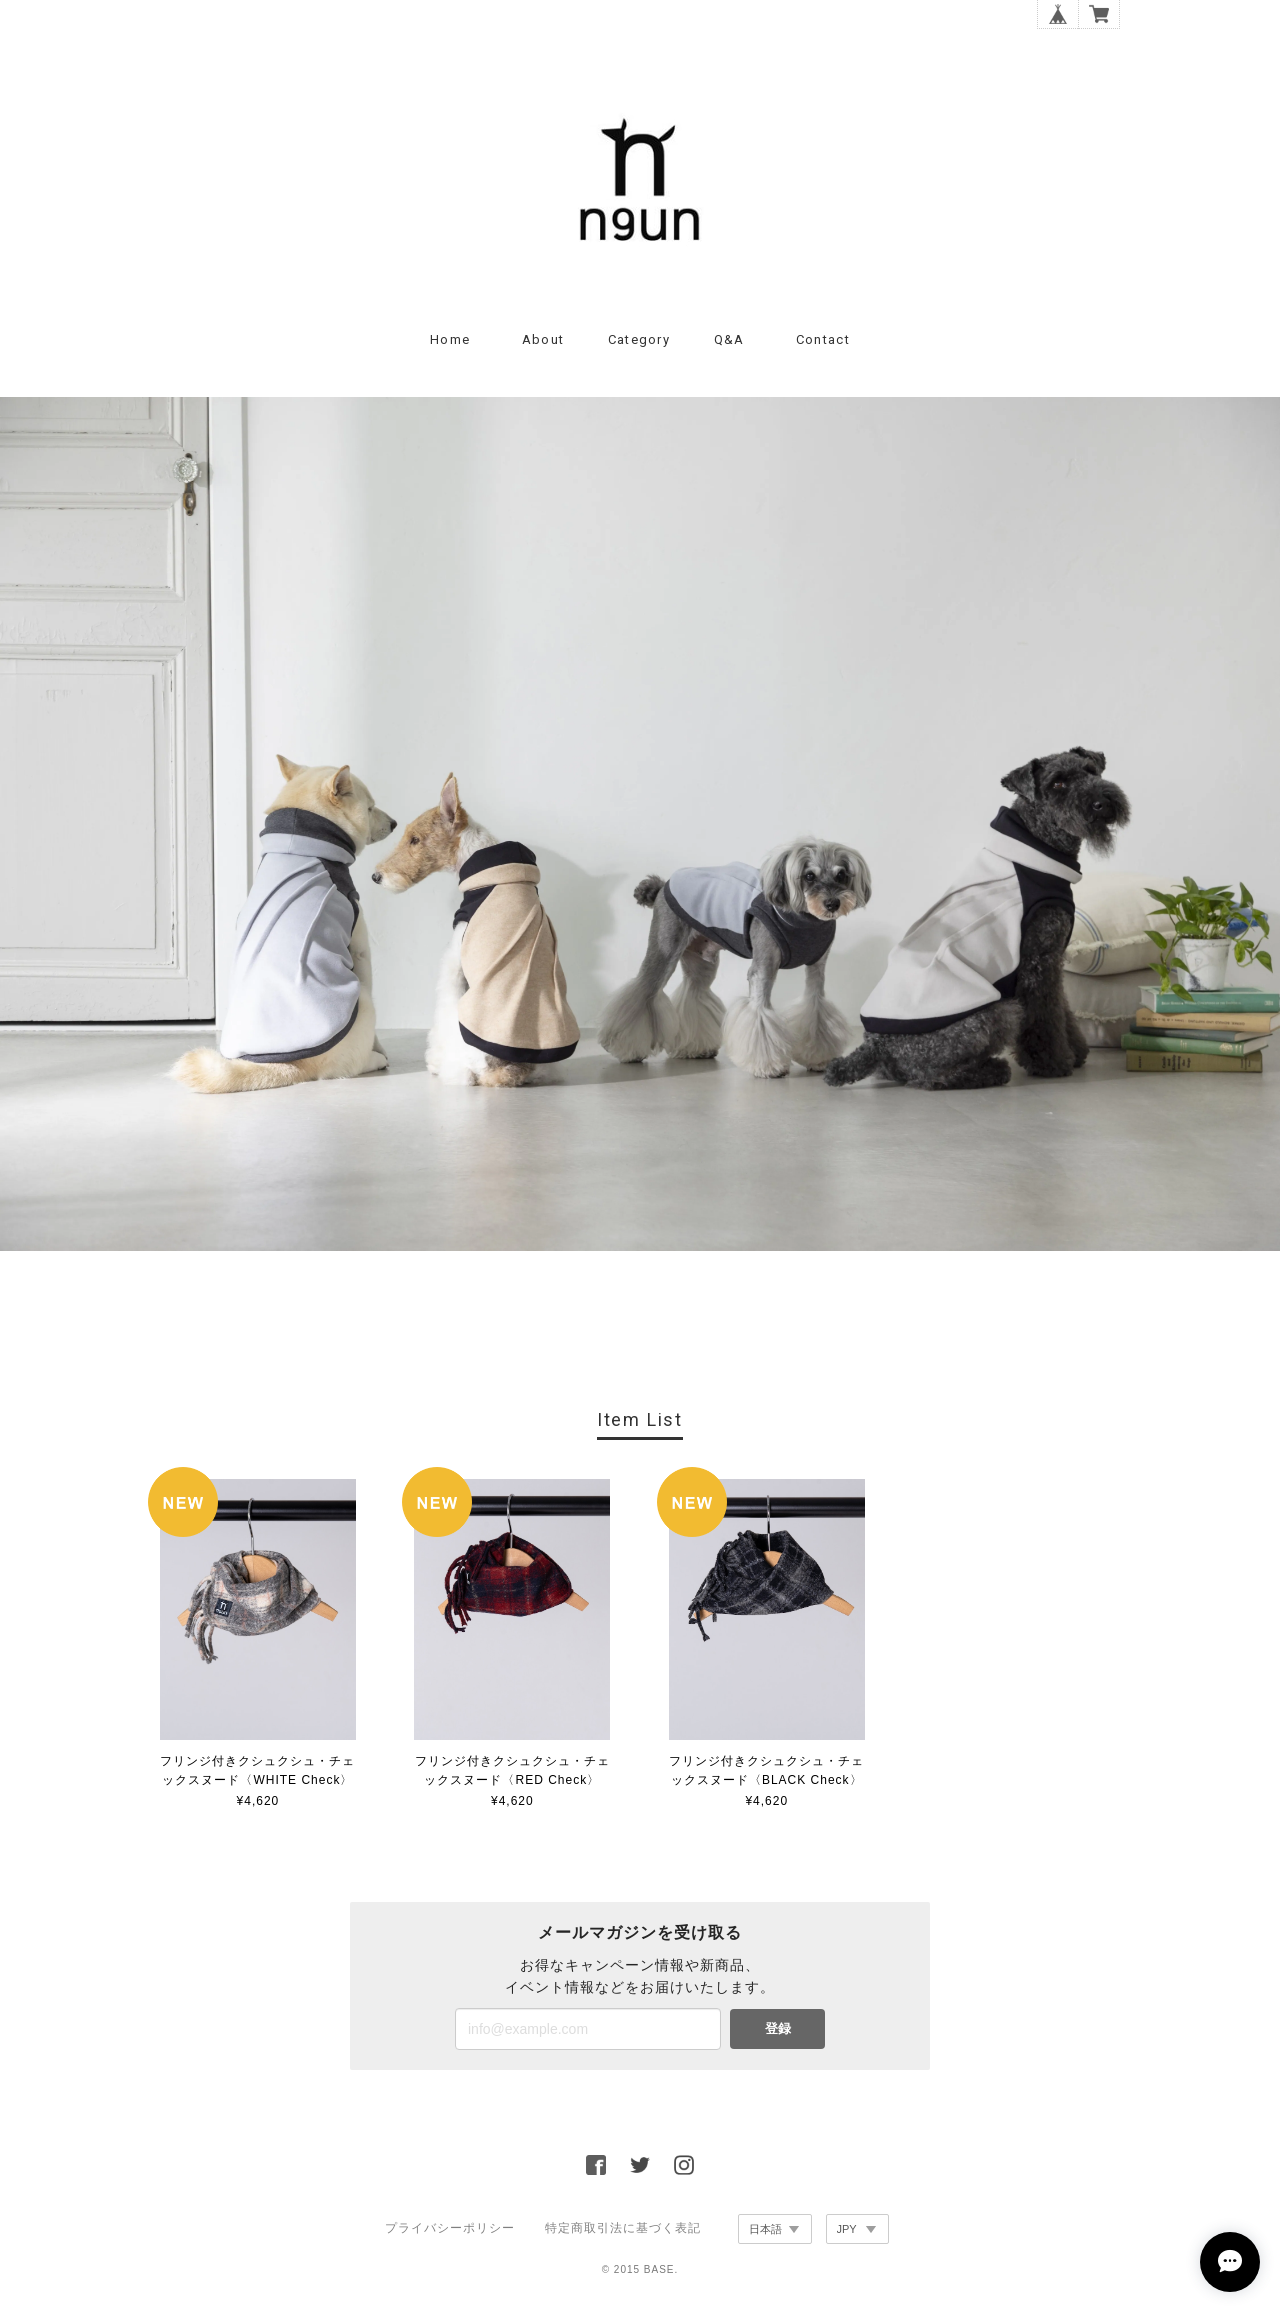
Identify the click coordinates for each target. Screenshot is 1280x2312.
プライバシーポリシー (450, 2228)
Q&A (729, 339)
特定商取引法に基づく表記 (623, 2228)
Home (450, 339)
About (543, 339)
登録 (778, 2028)
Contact (823, 339)
